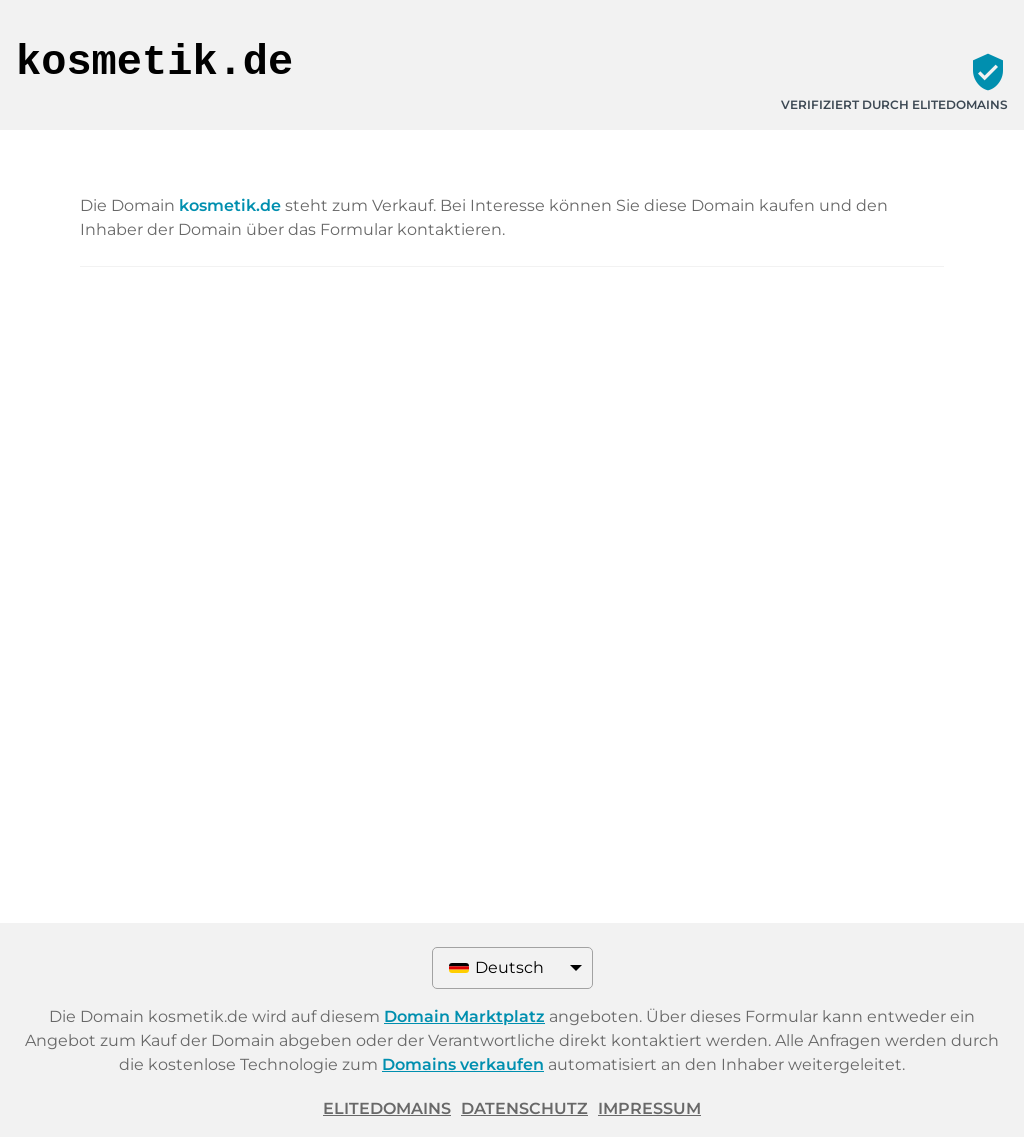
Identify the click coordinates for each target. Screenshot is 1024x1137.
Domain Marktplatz (464, 1016)
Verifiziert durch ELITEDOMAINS (894, 104)
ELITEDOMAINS (387, 1108)
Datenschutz (524, 1108)
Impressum (649, 1108)
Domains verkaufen (463, 1064)
